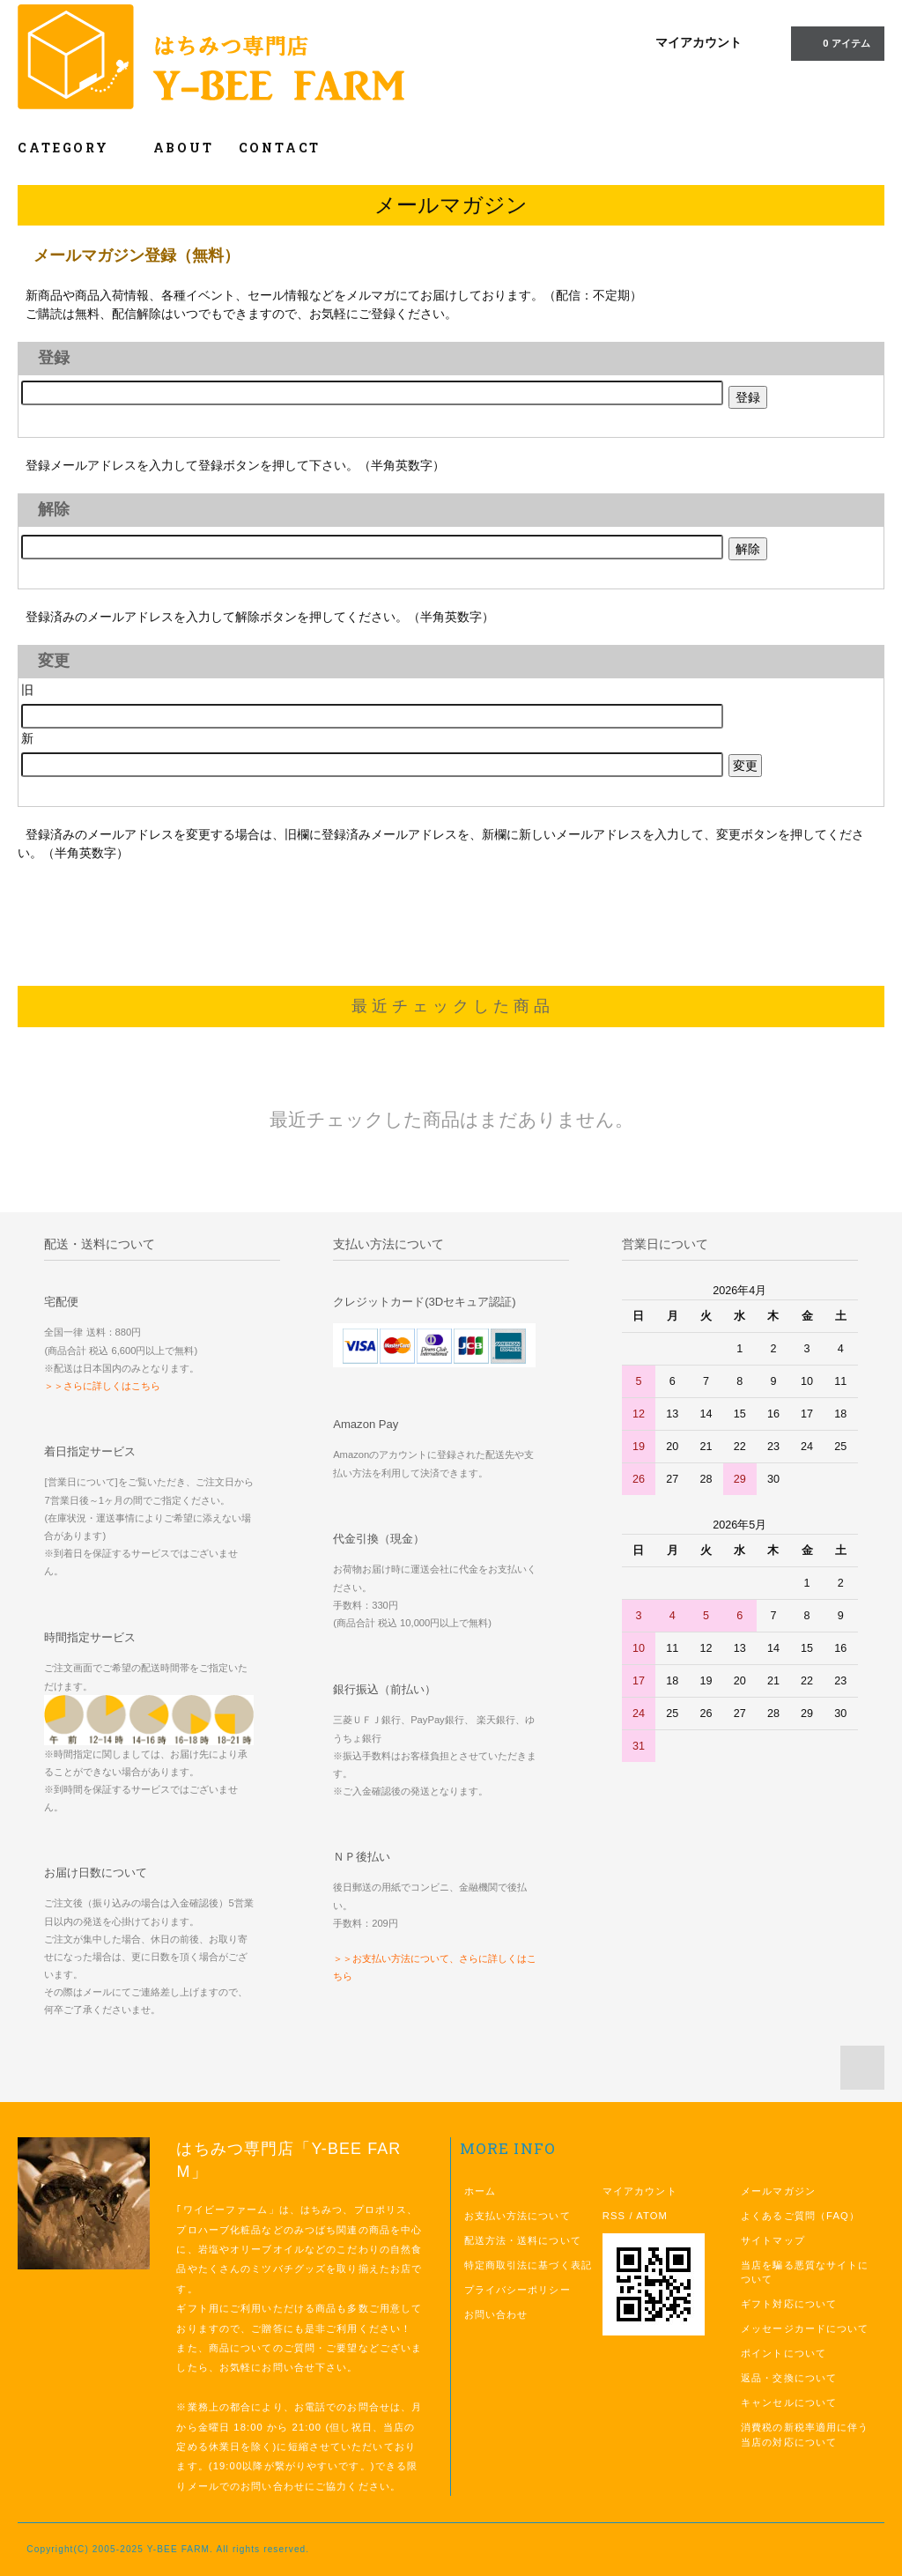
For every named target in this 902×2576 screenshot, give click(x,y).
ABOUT (183, 147)
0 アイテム (835, 42)
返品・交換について (789, 2377)
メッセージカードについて (805, 2328)
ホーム (480, 2191)
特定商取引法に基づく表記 (528, 2265)
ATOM (652, 2215)
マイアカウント (698, 42)
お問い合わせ (496, 2314)
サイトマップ (773, 2240)
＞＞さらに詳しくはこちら (102, 1386)
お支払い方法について (517, 2215)
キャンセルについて (789, 2402)
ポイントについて (783, 2353)
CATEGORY (73, 147)
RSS (614, 2215)
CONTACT (280, 147)
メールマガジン (778, 2191)
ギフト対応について (789, 2303)
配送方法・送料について (522, 2240)
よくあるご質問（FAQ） (800, 2215)
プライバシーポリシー (517, 2289)
